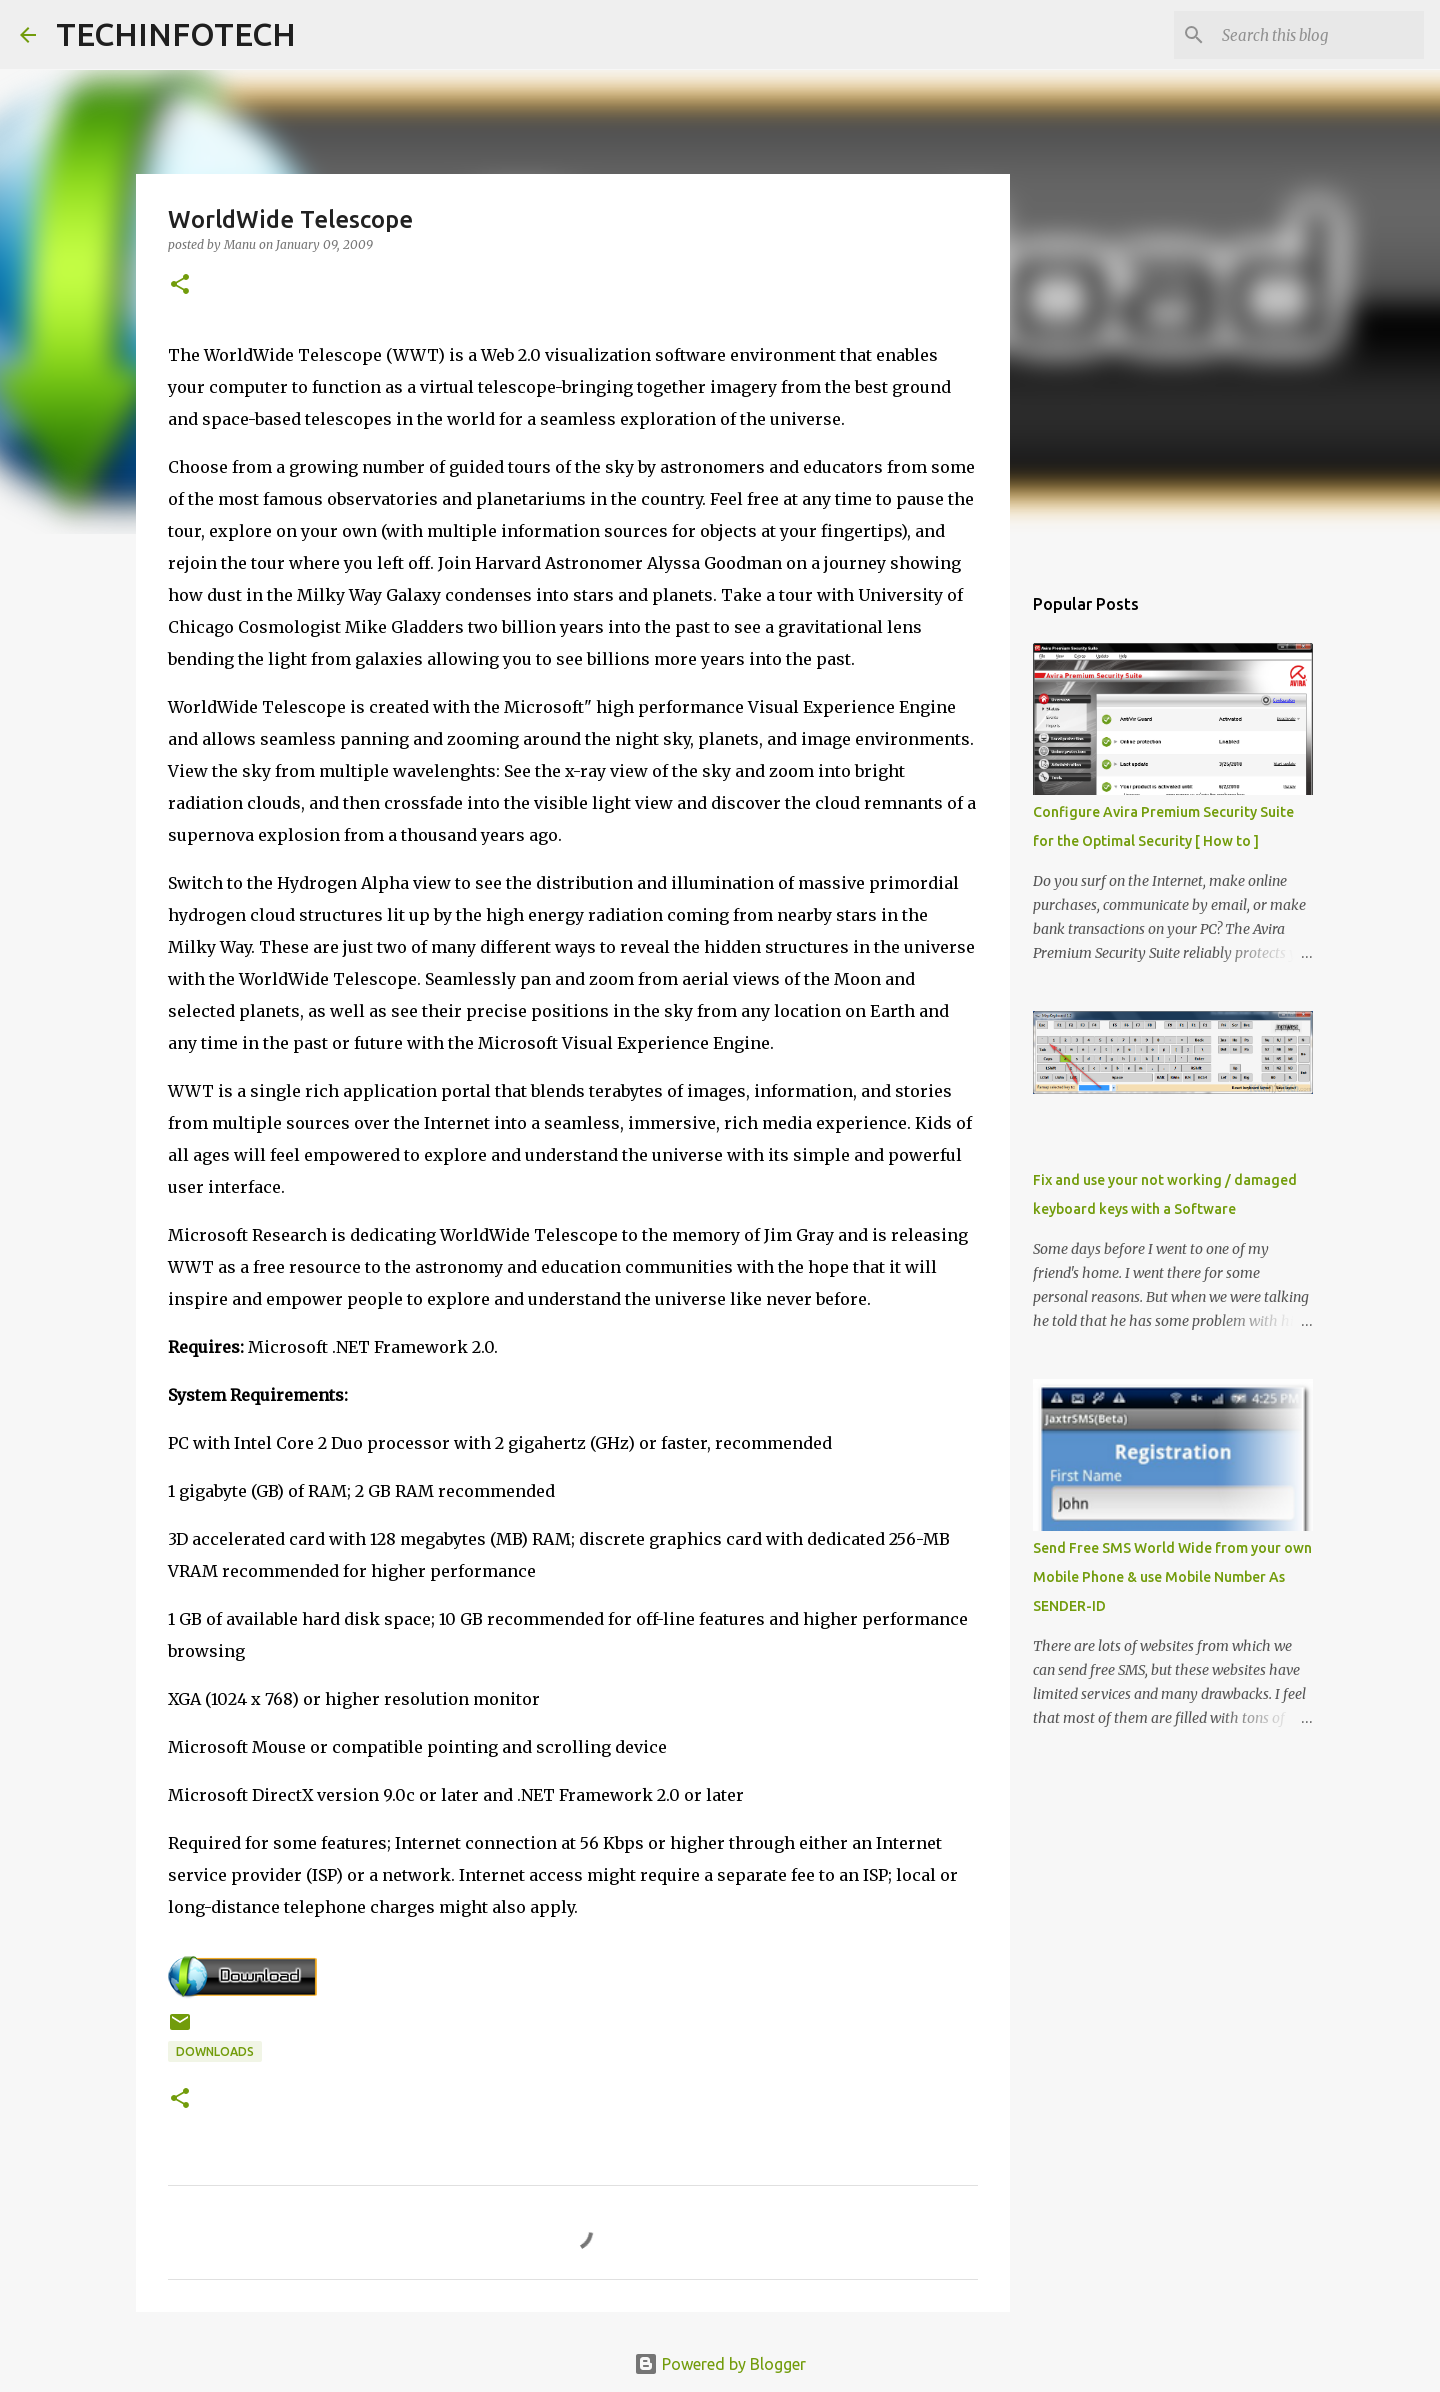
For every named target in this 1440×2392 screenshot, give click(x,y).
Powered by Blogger (720, 2364)
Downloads (215, 2051)
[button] (180, 285)
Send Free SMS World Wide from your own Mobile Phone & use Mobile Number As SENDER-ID (1172, 1577)
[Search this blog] (1319, 35)
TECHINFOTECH (176, 34)
